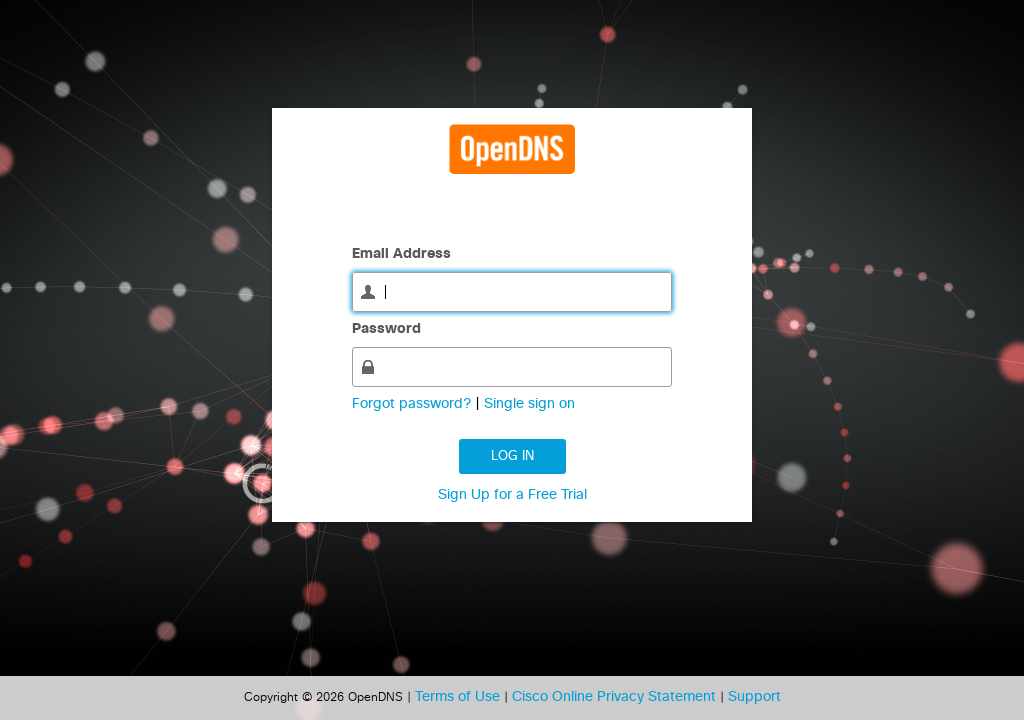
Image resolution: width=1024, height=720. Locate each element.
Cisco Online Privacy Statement (616, 697)
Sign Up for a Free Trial (512, 495)
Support (754, 697)
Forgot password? (413, 404)
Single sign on (529, 404)
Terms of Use (459, 697)
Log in (512, 456)
